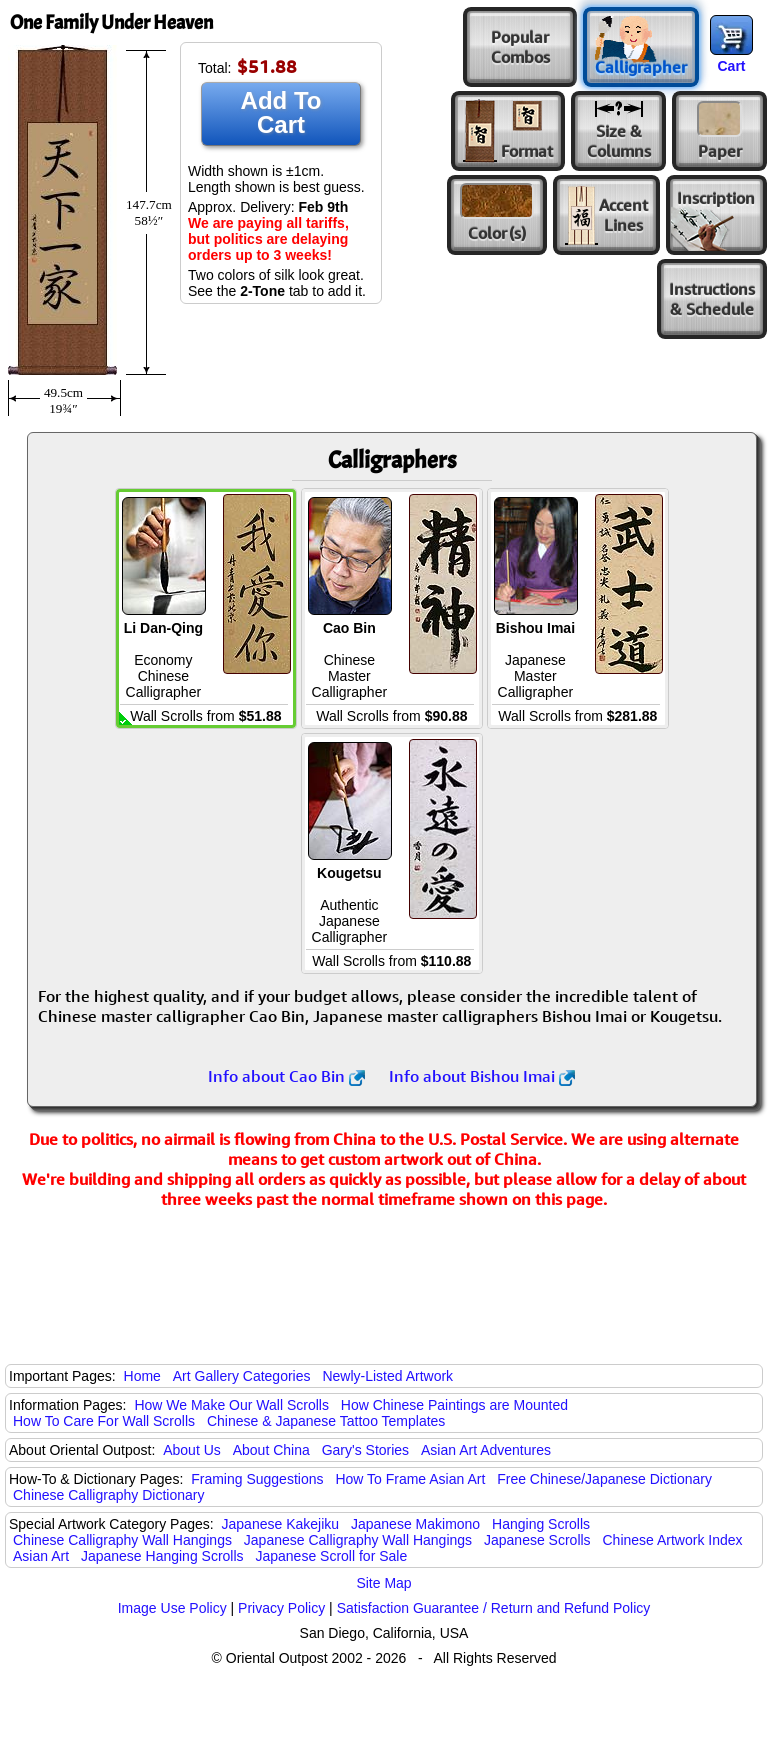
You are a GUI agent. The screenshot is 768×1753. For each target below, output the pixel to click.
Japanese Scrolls (537, 1540)
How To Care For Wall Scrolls (104, 1421)
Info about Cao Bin (286, 1076)
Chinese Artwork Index (673, 1540)
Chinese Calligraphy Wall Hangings (122, 1540)
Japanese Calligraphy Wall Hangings (358, 1540)
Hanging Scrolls (541, 1524)
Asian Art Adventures (486, 1450)
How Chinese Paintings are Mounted (454, 1405)
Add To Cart (281, 112)
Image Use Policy (172, 1608)
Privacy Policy (281, 1608)
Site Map (383, 1583)
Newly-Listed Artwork (387, 1376)
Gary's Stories (365, 1450)
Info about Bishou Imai (482, 1076)
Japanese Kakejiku (281, 1524)
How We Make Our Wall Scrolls (231, 1405)
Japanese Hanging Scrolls (162, 1556)
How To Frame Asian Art (410, 1479)
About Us (192, 1450)
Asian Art (41, 1556)
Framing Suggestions (257, 1479)
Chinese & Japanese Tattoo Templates (326, 1421)
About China (271, 1450)
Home (142, 1376)
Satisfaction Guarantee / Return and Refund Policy (494, 1608)
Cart (731, 66)
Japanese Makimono (415, 1524)
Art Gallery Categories (242, 1376)
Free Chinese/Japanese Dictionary (604, 1479)
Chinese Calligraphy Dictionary (108, 1495)
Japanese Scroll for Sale (331, 1556)
